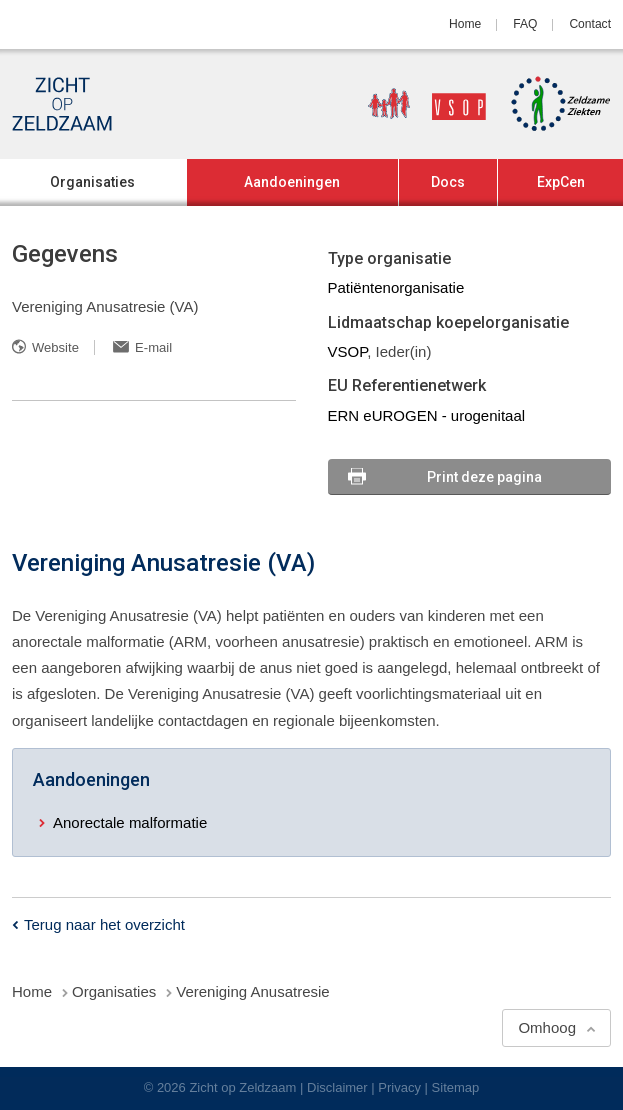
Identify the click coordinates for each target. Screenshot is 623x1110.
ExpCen (561, 182)
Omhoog (547, 1027)
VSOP (348, 351)
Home (465, 24)
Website (55, 347)
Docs (448, 182)
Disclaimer (337, 1087)
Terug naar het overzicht (104, 924)
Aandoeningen (292, 182)
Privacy (399, 1087)
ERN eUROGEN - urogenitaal (427, 415)
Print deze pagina (484, 477)
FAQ (525, 24)
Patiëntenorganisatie (396, 287)
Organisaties (92, 182)
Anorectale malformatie (130, 822)
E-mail (153, 347)
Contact (590, 24)
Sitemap (456, 1087)
